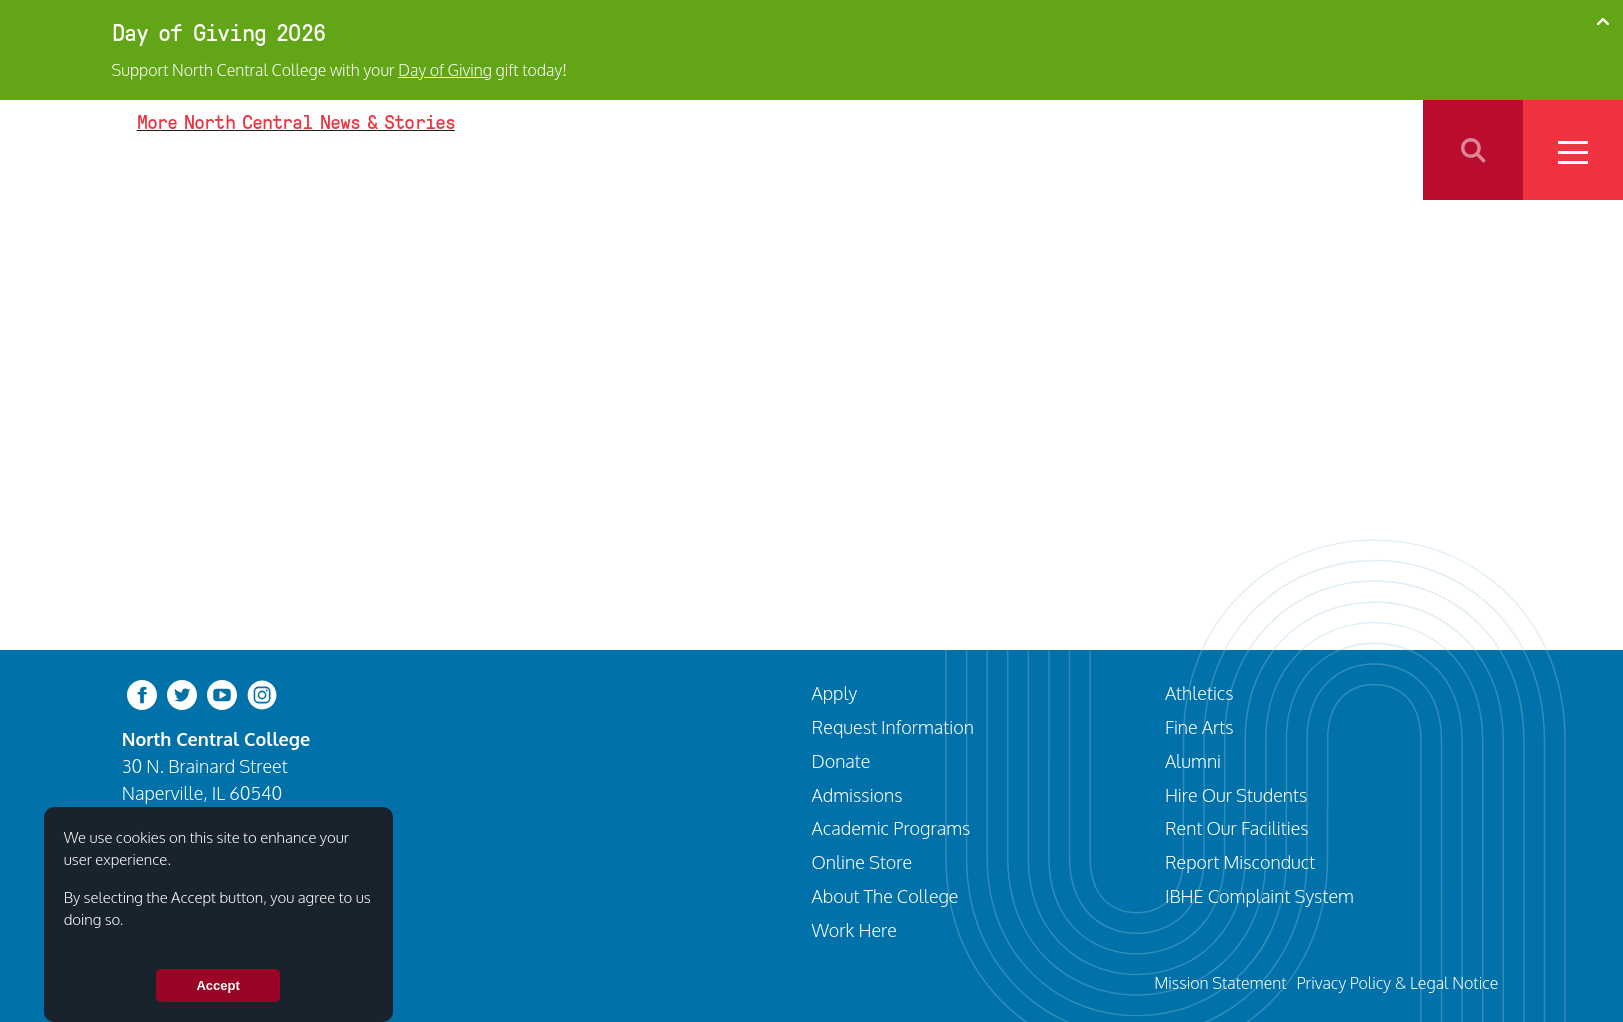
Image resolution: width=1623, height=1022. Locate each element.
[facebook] (142, 693)
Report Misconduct (1240, 861)
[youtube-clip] (222, 693)
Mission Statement (1220, 982)
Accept (217, 985)
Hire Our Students (1236, 794)
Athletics (1201, 149)
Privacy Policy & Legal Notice (1397, 982)
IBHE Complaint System (1259, 895)
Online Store (862, 861)
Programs (1097, 149)
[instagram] (262, 693)
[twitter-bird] (182, 693)
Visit (932, 149)
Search (1473, 150)
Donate (841, 760)
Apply (1005, 149)
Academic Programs (891, 827)
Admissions (857, 794)
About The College (885, 895)
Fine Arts (1199, 726)
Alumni (1193, 760)
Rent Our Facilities (1237, 827)
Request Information (893, 726)
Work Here (854, 929)
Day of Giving (445, 70)
